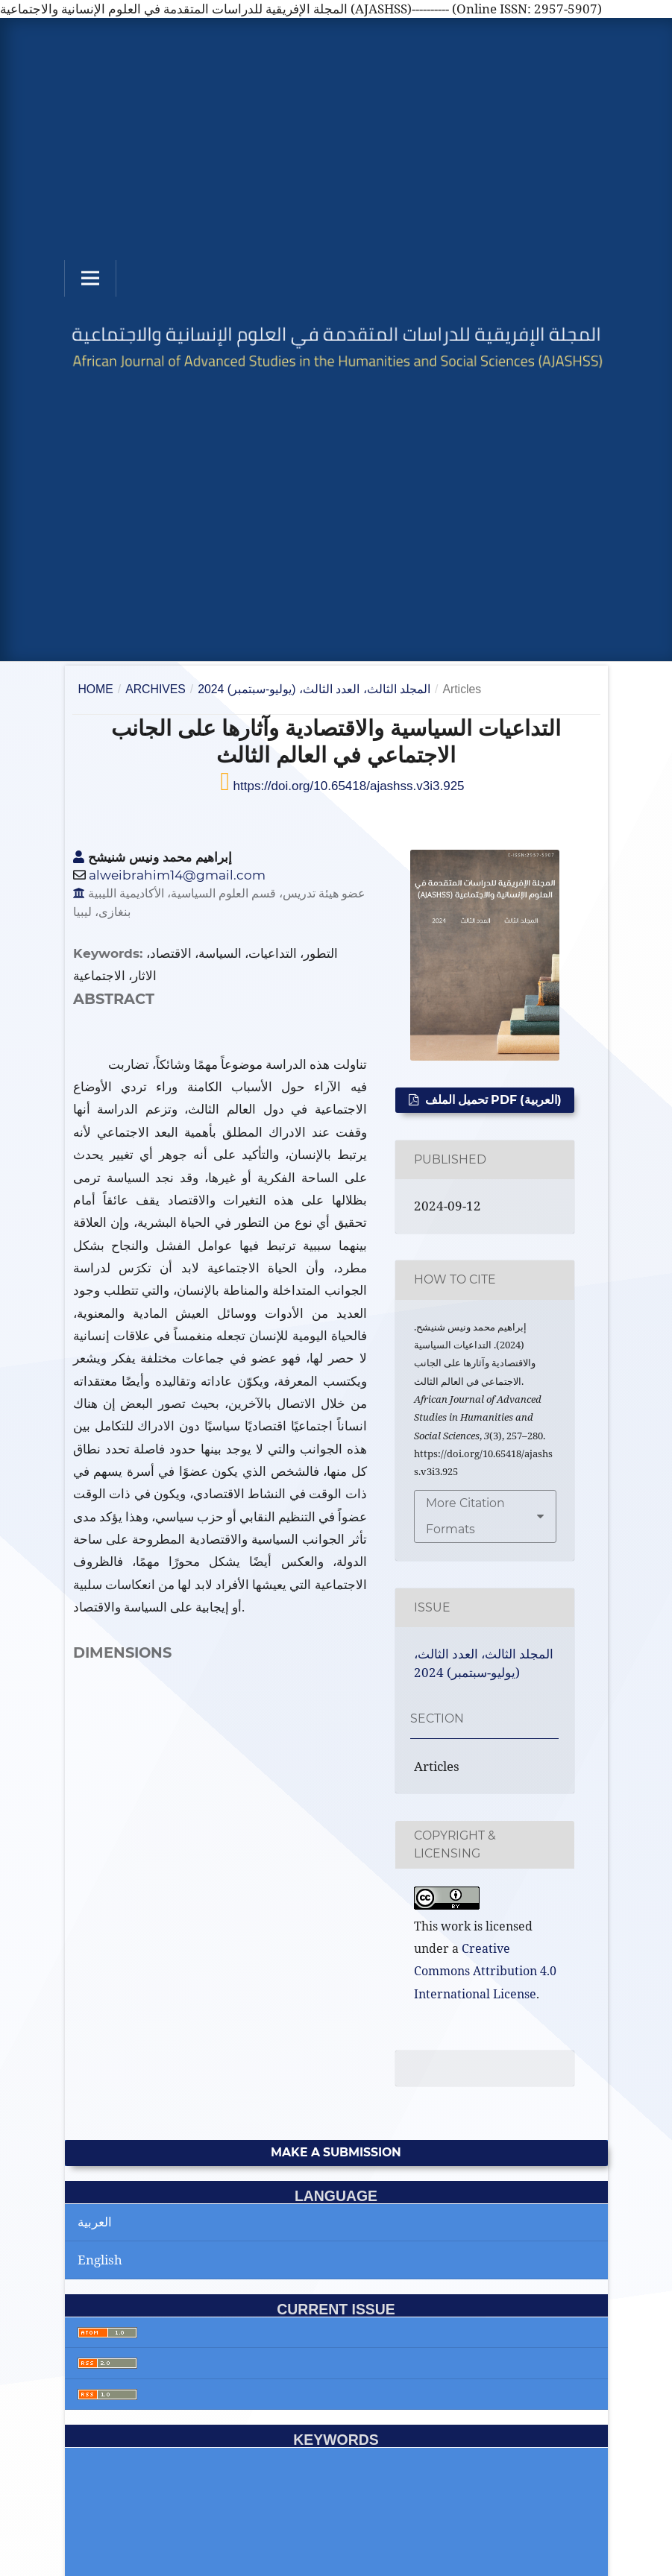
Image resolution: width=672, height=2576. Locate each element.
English (100, 2259)
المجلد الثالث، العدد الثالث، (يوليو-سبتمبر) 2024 (314, 689)
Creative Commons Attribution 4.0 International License (485, 1971)
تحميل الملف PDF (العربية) (492, 1100)
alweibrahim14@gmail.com (177, 875)
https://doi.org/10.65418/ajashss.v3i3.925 (347, 786)
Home (95, 689)
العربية (95, 2221)
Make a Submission (336, 2152)
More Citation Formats (465, 1515)
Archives (155, 689)
